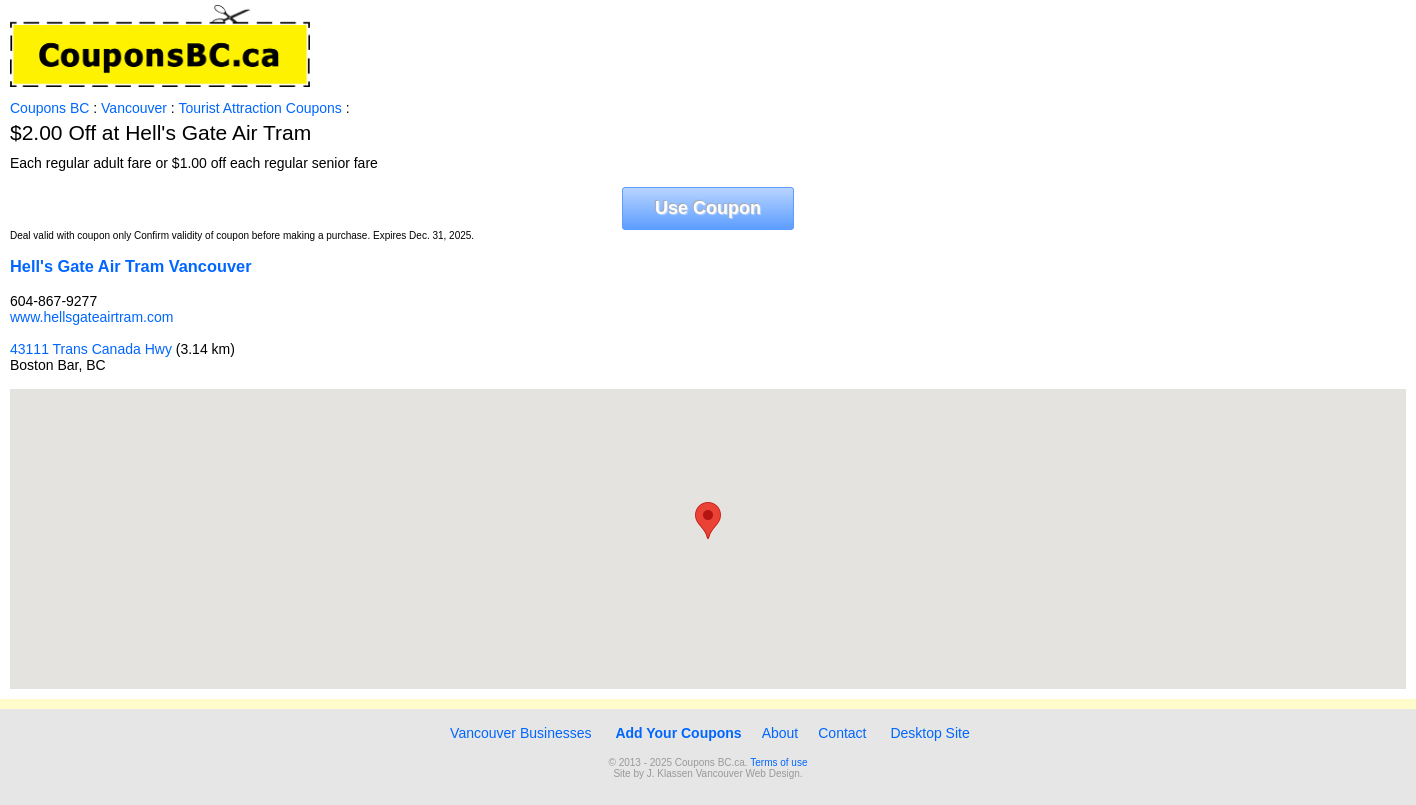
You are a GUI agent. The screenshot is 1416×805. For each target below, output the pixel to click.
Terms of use (778, 762)
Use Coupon (708, 208)
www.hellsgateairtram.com (91, 317)
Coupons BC (49, 108)
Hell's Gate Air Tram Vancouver (131, 266)
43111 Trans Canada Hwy (91, 349)
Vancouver (134, 108)
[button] (708, 520)
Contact (842, 733)
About (780, 733)
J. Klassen (670, 773)
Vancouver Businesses (518, 733)
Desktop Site (929, 733)
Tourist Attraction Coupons (259, 108)
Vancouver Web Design (748, 773)
